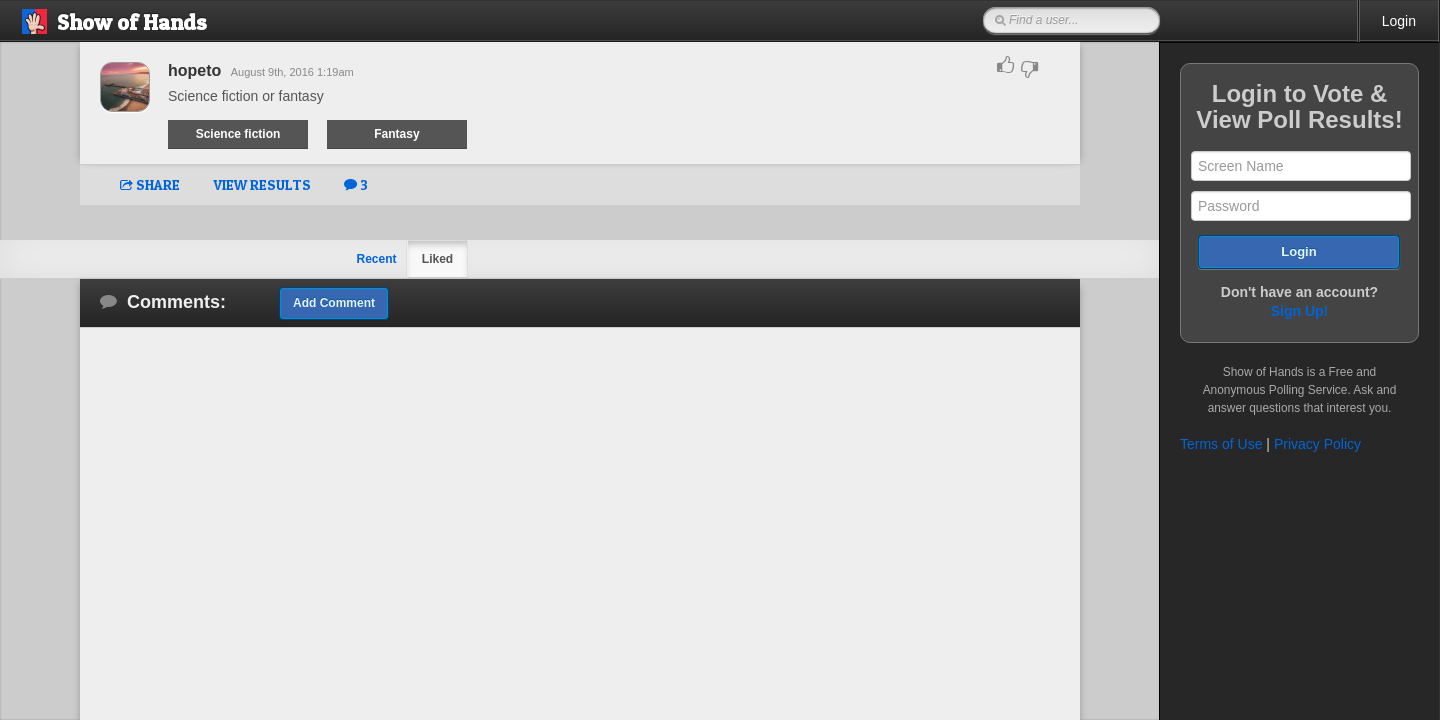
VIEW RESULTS (262, 184)
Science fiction (238, 134)
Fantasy (396, 134)
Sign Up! (1300, 311)
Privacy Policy (1317, 444)
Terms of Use (1221, 444)
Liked (437, 259)
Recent (376, 259)
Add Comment (334, 303)
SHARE (150, 184)
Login (1399, 21)
